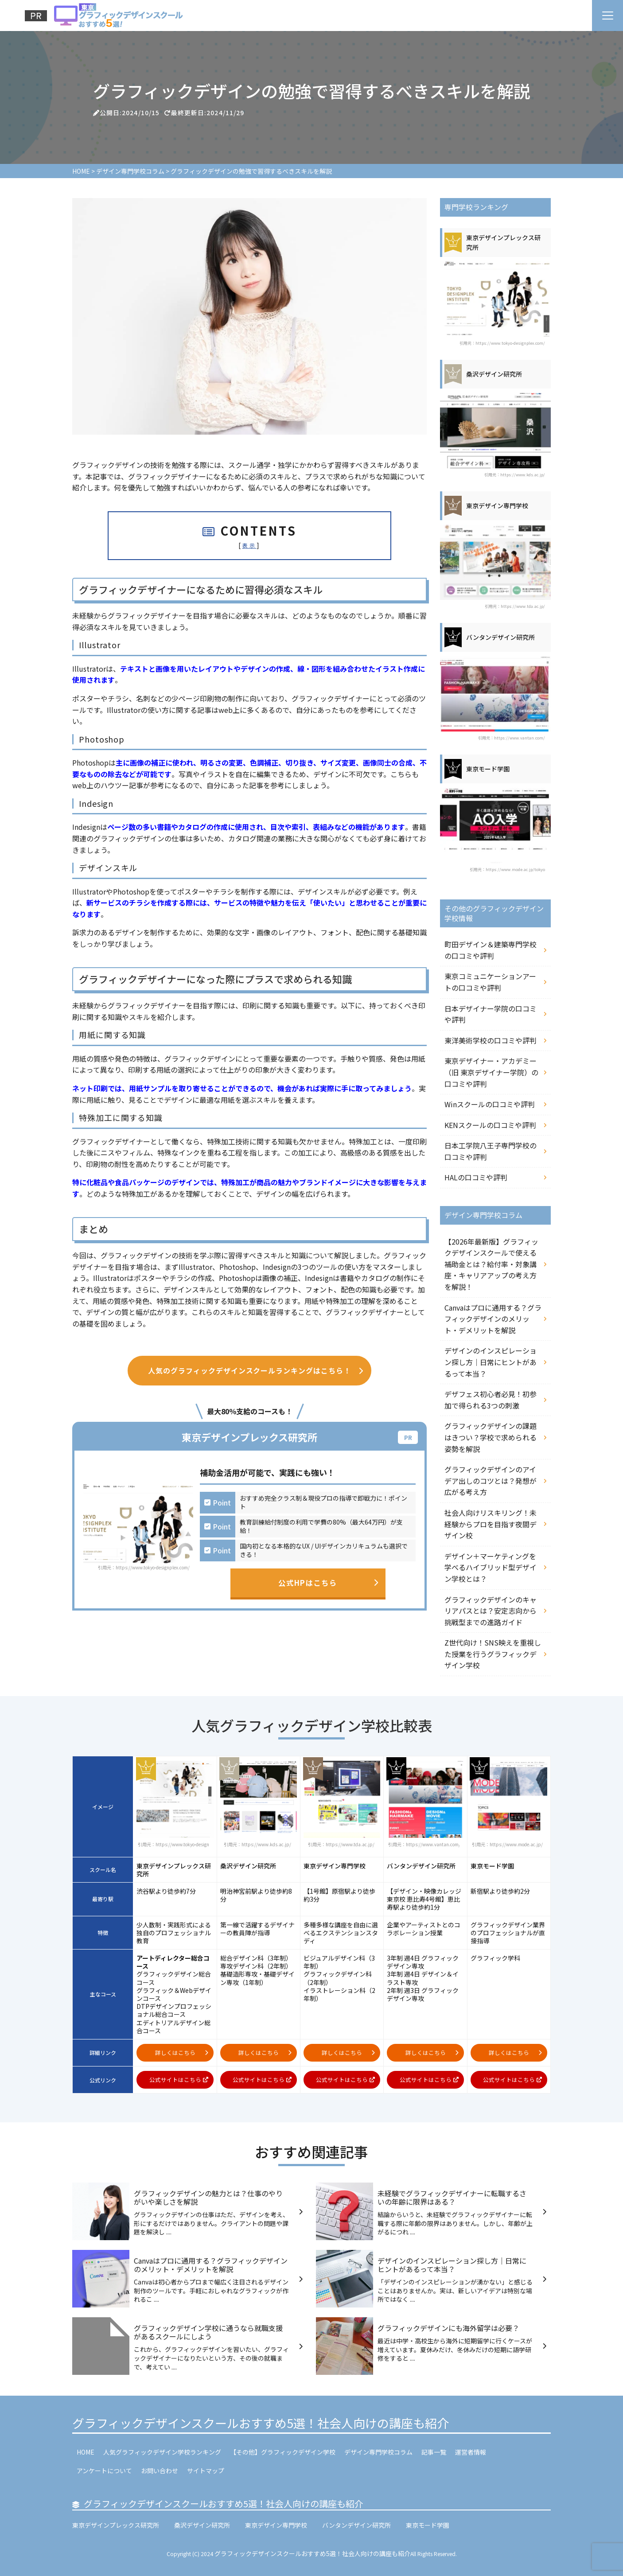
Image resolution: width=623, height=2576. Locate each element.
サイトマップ (205, 2470)
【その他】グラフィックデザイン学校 (282, 2452)
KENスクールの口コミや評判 (490, 1125)
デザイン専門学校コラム (378, 2452)
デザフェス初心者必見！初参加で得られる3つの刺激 (490, 1400)
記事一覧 (433, 2452)
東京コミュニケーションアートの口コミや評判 (490, 982)
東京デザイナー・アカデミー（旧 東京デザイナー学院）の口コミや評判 (491, 1072)
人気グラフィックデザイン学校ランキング (162, 2452)
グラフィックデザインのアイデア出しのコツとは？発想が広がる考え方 (490, 1480)
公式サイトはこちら (178, 2079)
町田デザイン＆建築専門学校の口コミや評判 (490, 950)
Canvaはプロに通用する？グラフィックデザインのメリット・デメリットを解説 (492, 1318)
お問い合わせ (159, 2470)
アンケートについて (104, 2470)
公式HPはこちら (328, 1582)
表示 (249, 545)
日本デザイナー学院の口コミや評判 (490, 1014)
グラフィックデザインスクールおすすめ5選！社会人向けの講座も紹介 (260, 2423)
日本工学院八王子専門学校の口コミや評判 (490, 1151)
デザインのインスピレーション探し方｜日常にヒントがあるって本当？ (490, 1361)
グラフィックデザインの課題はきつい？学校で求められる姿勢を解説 (490, 1437)
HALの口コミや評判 (475, 1177)
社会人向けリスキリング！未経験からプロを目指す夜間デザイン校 (490, 1524)
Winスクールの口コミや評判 (489, 1104)
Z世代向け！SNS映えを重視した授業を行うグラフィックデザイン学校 (492, 1653)
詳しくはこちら (181, 2052)
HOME (85, 2452)
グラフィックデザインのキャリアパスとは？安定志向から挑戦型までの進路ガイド (490, 1610)
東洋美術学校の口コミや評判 (490, 1040)
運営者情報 (470, 2452)
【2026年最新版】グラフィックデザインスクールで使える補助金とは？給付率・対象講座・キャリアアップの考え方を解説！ (491, 1264)
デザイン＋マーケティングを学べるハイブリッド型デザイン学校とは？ (490, 1567)
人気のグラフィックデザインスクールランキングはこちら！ (255, 1370)
